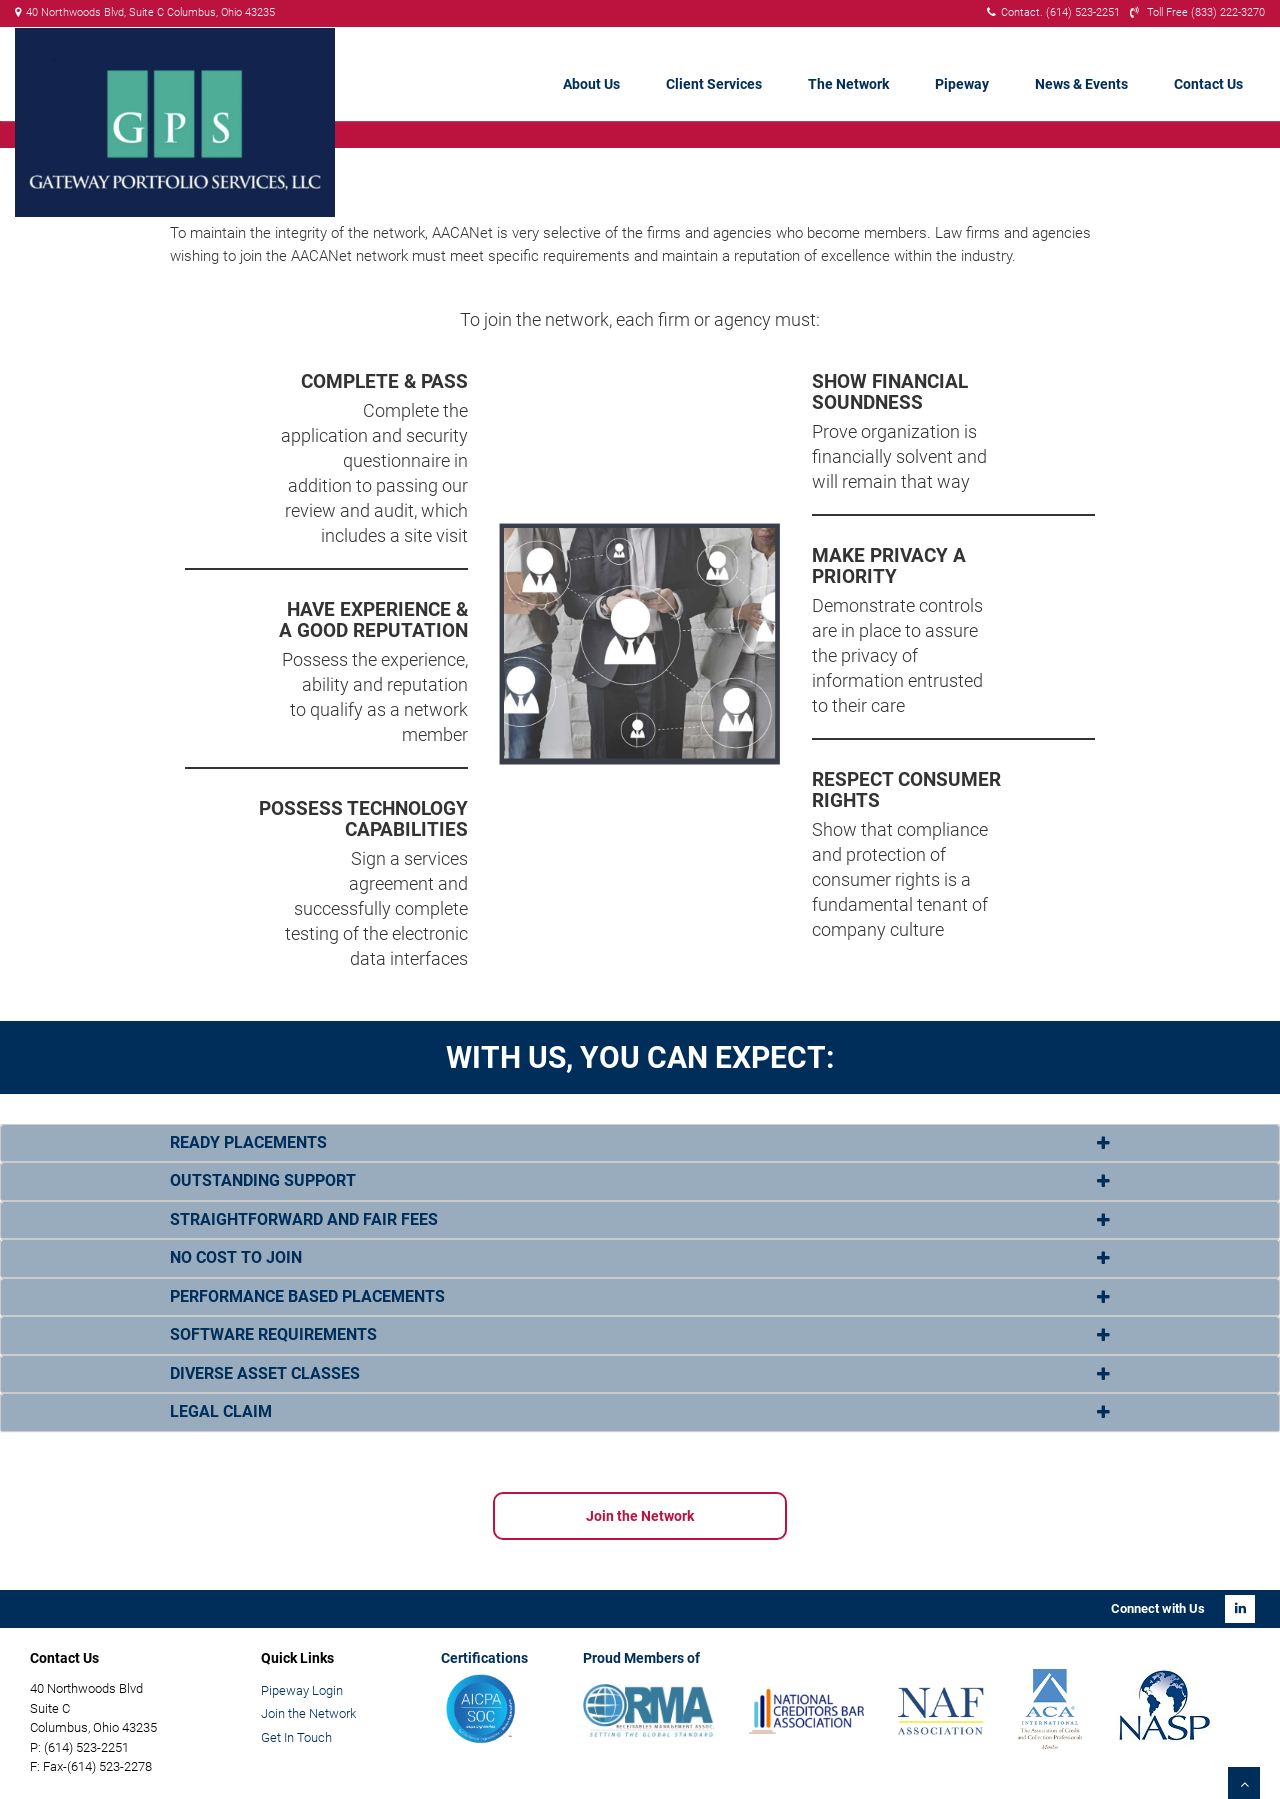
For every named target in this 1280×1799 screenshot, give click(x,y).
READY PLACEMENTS (248, 1142)
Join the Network (640, 1516)
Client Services (714, 84)
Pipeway (962, 84)
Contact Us (1208, 84)
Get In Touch (296, 1737)
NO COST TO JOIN (236, 1257)
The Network (848, 84)
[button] (640, 1143)
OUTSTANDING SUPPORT (263, 1180)
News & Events (1081, 84)
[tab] (640, 1143)
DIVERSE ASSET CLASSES (265, 1373)
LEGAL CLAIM (221, 1411)
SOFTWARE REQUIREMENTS (273, 1334)
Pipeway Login (302, 1690)
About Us (591, 84)
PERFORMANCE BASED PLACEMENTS (307, 1296)
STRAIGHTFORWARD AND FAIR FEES (304, 1219)
